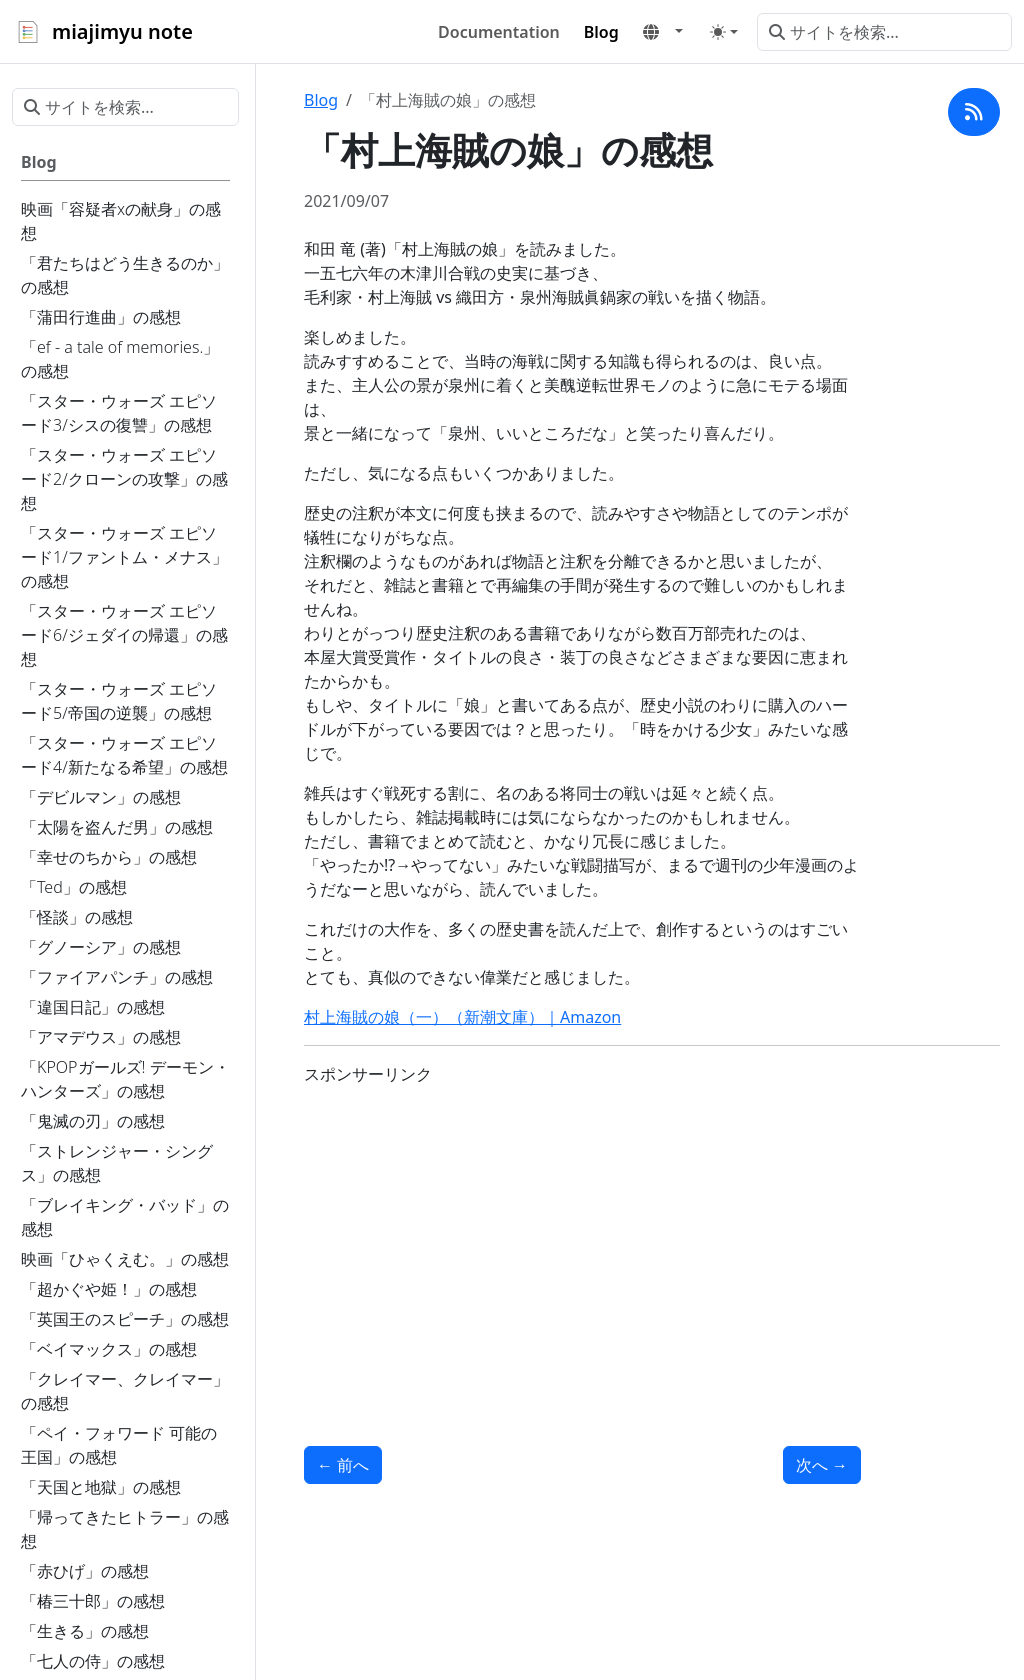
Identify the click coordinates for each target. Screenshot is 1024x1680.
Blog (321, 100)
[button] (663, 32)
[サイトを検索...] (884, 32)
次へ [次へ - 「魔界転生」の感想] (822, 1465)
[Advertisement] (582, 1242)
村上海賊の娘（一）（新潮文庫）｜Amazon (462, 1017)
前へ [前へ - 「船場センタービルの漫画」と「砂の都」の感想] (343, 1465)
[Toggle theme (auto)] (724, 32)
